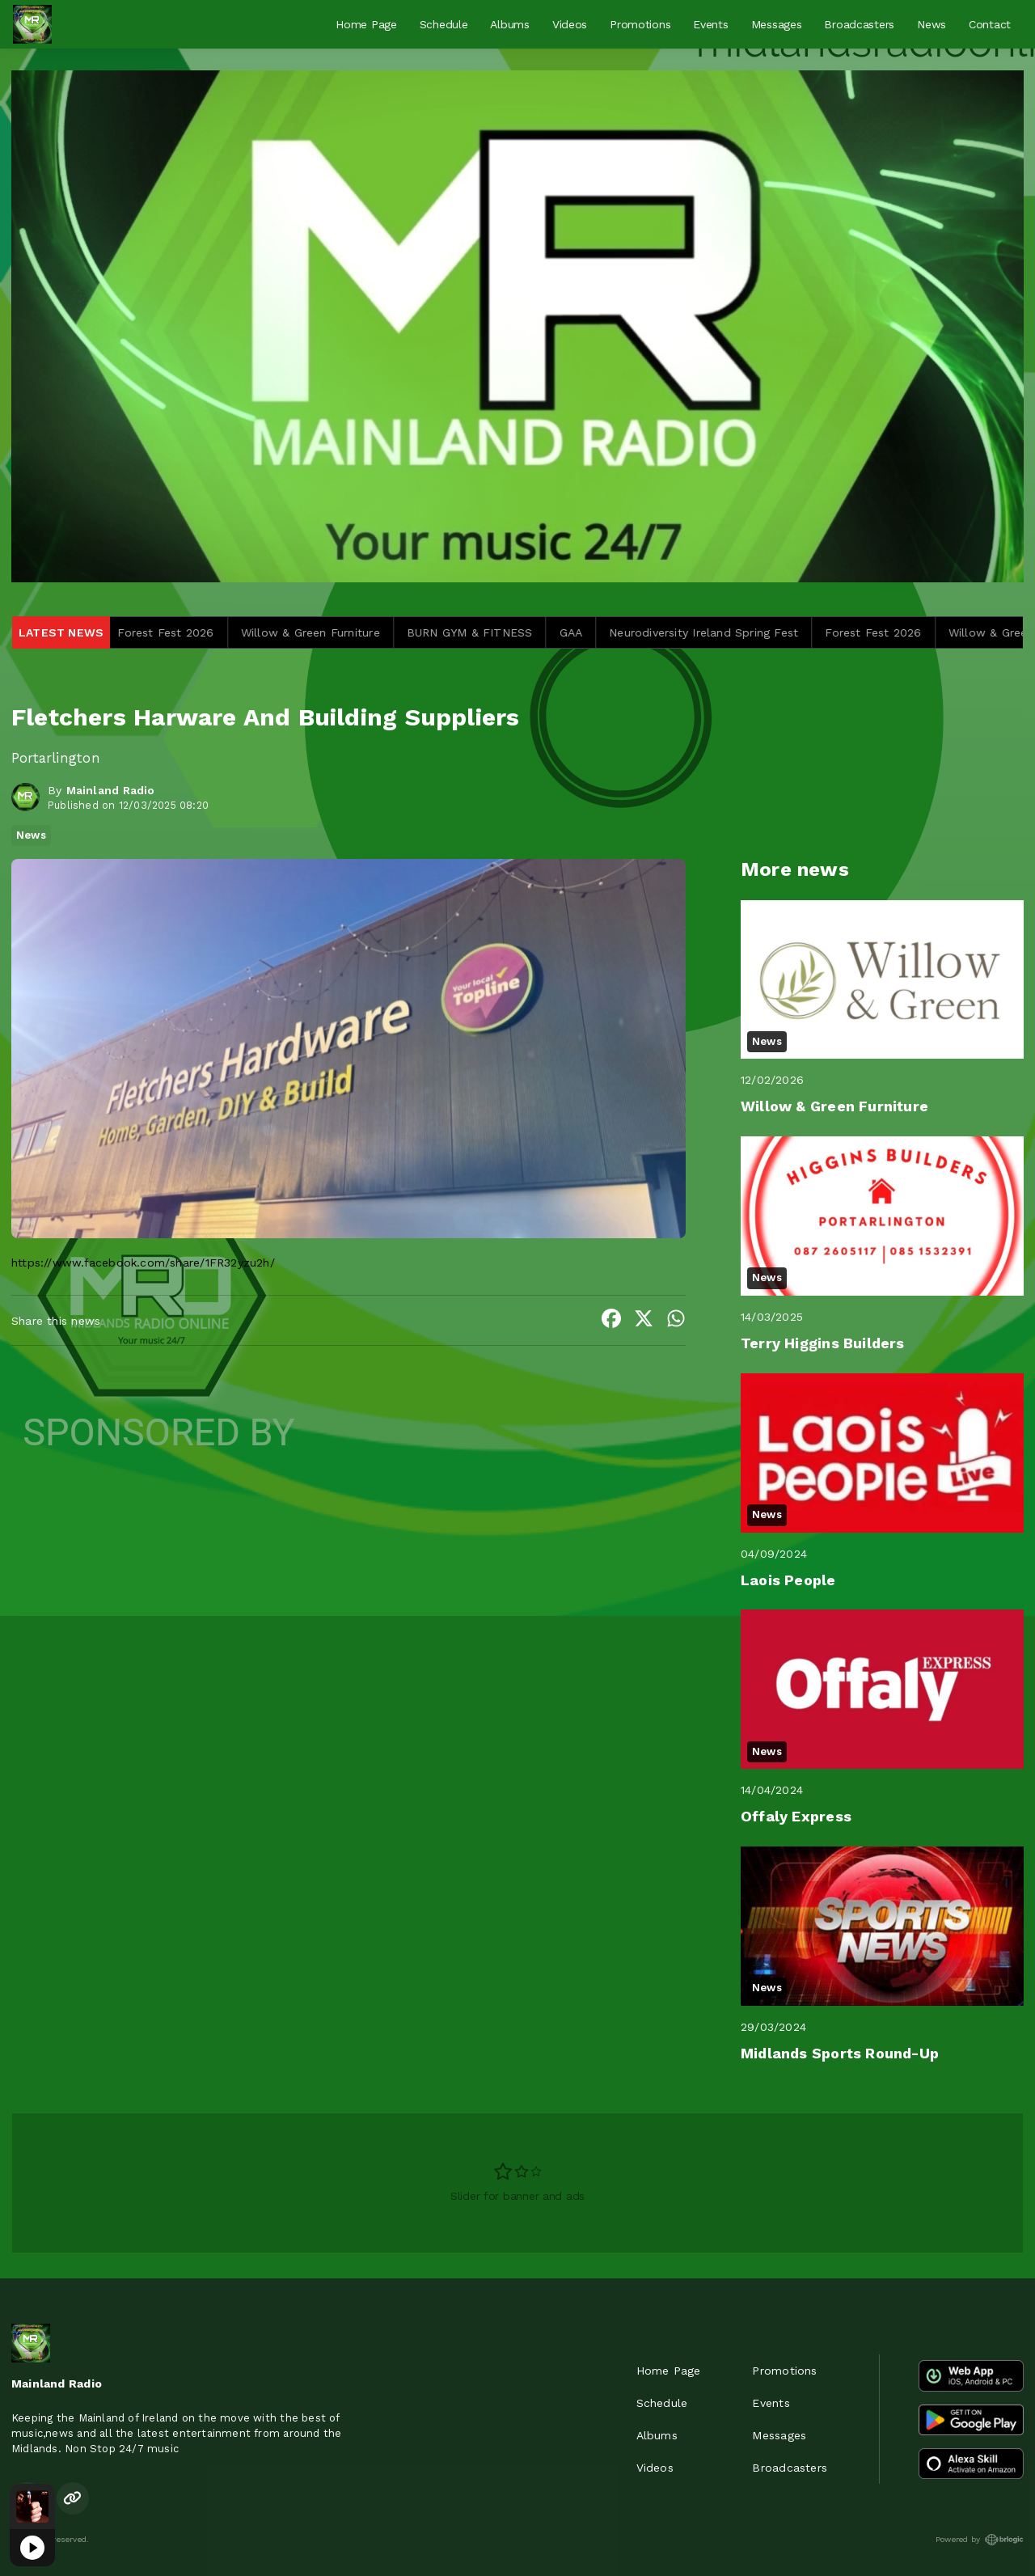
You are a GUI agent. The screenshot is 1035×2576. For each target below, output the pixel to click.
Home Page (366, 24)
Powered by (980, 2539)
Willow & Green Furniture (336, 632)
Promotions (640, 24)
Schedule (444, 24)
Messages (776, 24)
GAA (597, 632)
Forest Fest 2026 (192, 632)
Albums (509, 24)
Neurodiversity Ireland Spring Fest (730, 632)
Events (710, 24)
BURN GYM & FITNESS (496, 632)
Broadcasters (859, 24)
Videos (569, 24)
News (931, 24)
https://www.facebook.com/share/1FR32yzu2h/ (143, 1262)
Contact (990, 24)
